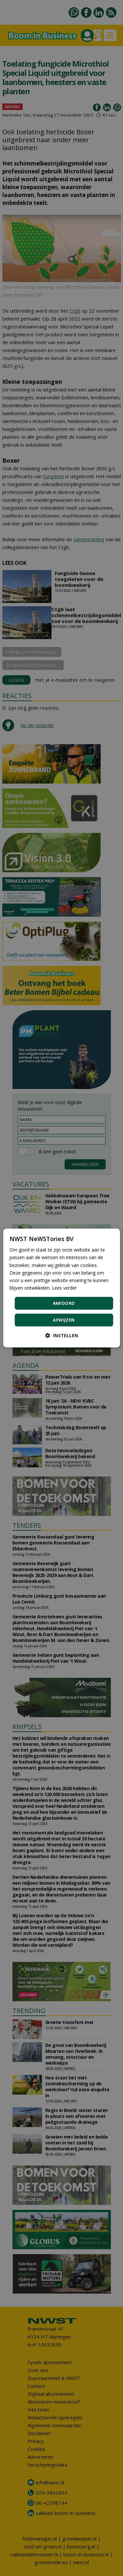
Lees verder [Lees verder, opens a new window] (64, 1288)
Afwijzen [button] (63, 1320)
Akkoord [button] (64, 1303)
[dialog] (61, 1288)
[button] (61, 1335)
